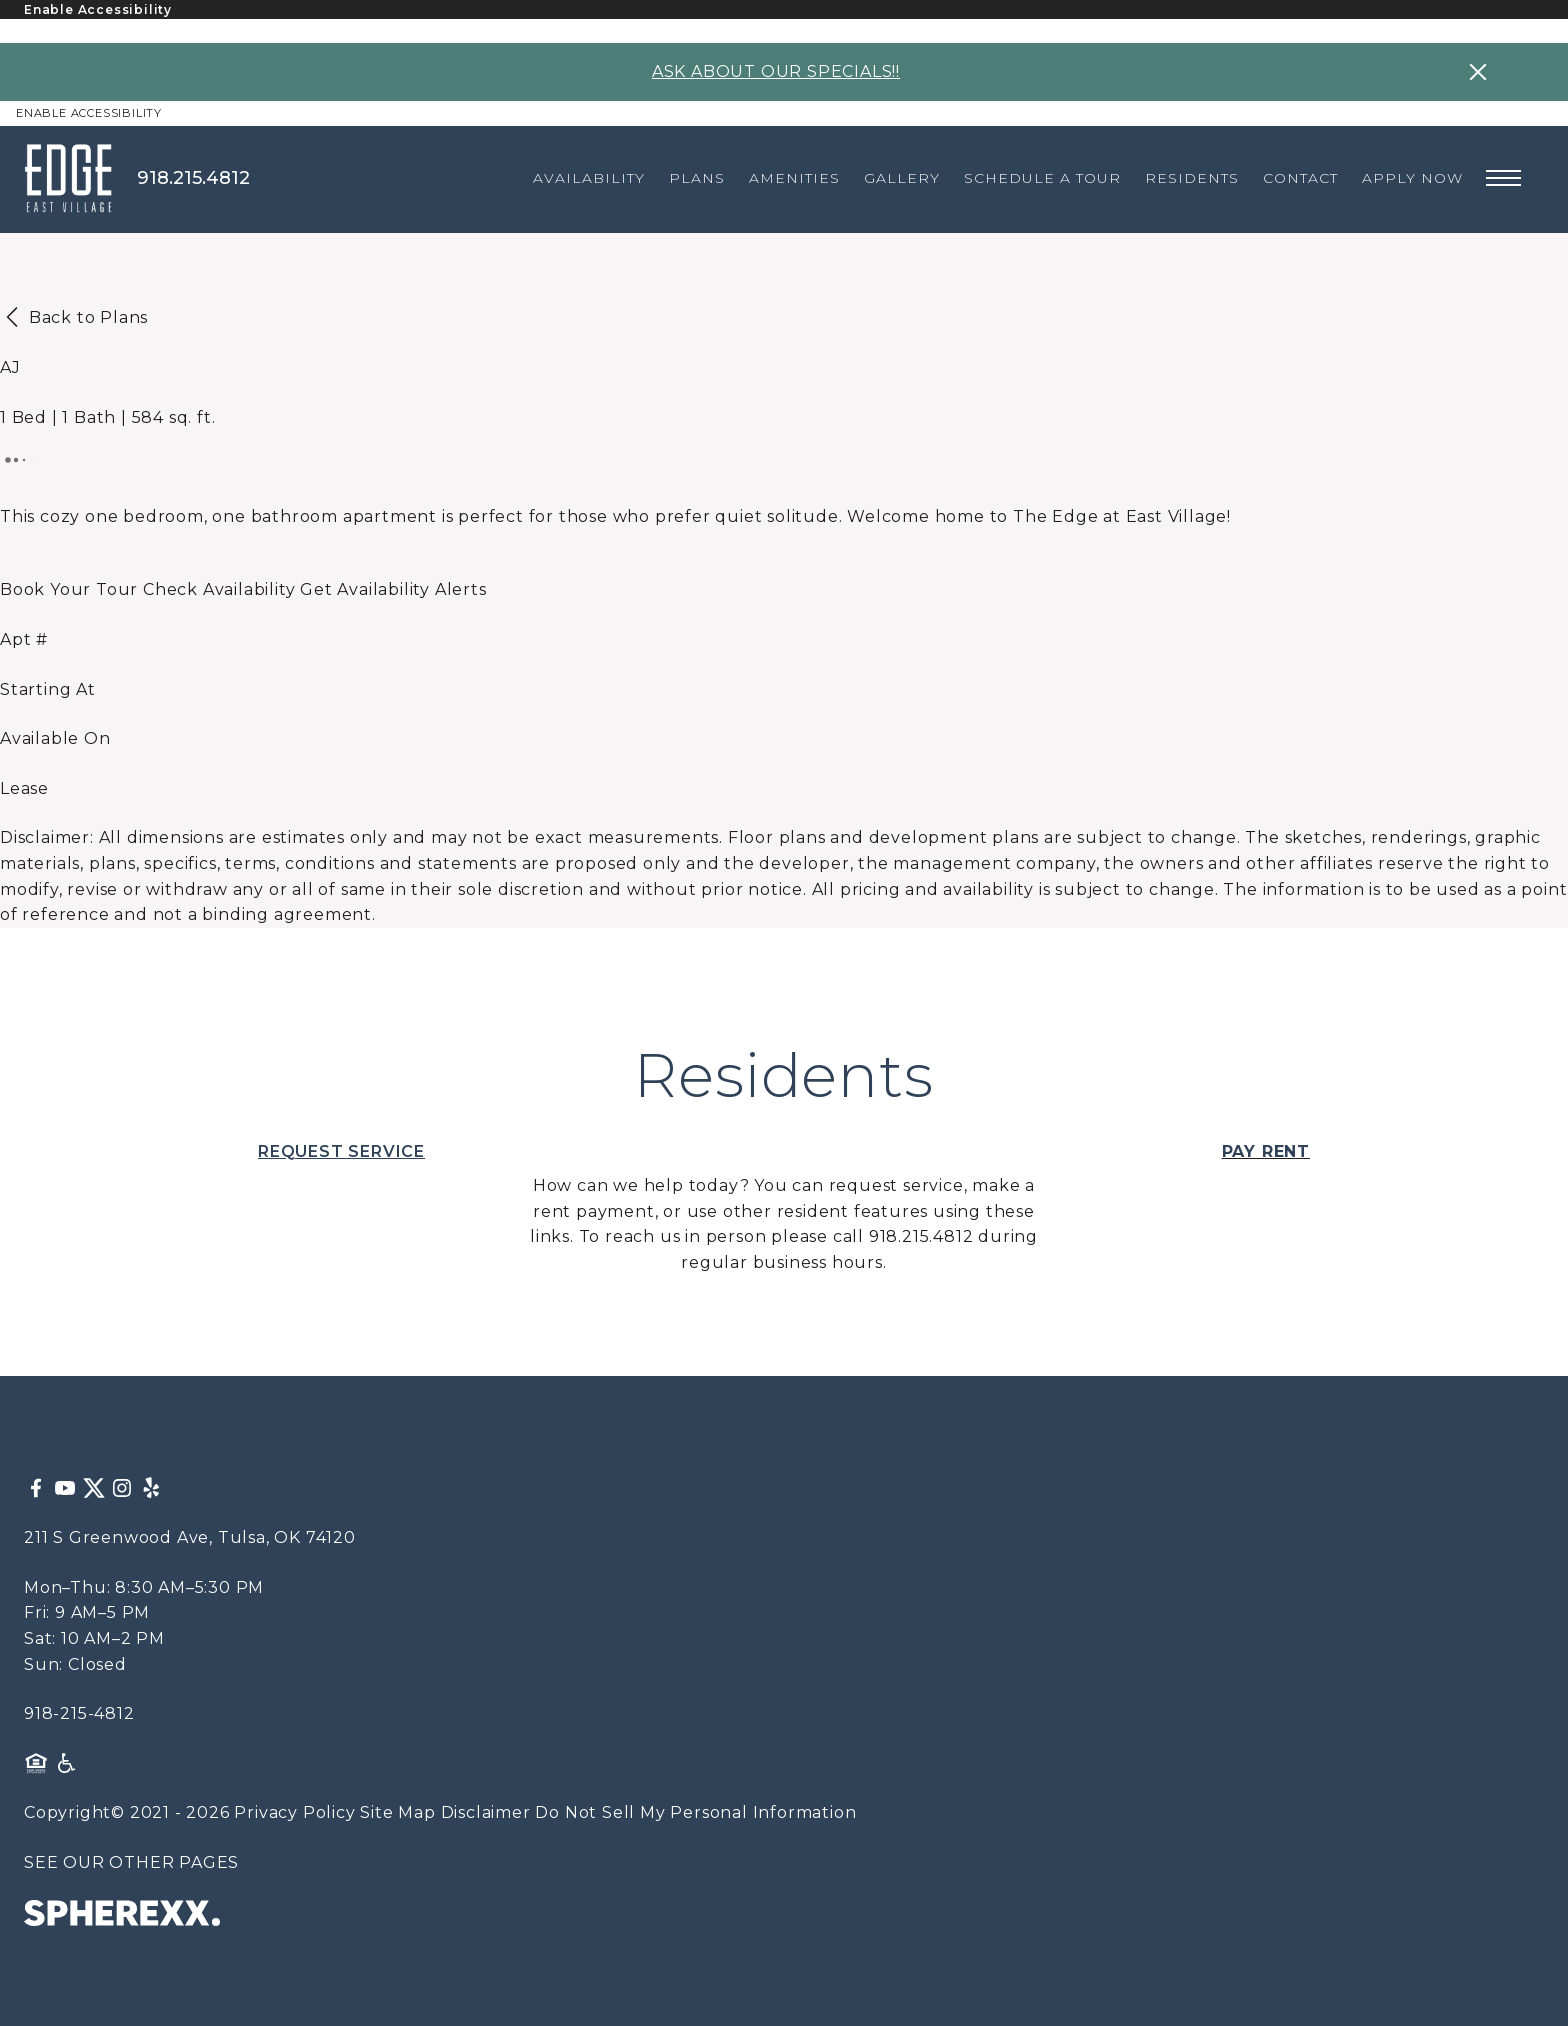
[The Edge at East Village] (80, 178)
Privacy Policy (294, 1812)
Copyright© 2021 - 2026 (127, 1812)
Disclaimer (486, 1812)
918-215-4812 (79, 1713)
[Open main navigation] (1503, 178)
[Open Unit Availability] (219, 590)
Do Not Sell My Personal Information (695, 1812)
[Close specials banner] (1478, 72)
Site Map (397, 1812)
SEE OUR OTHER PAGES (131, 1862)
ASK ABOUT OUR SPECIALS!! (776, 71)
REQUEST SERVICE (341, 1151)
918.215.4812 (193, 178)
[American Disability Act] (65, 1763)
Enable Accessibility (98, 9)
